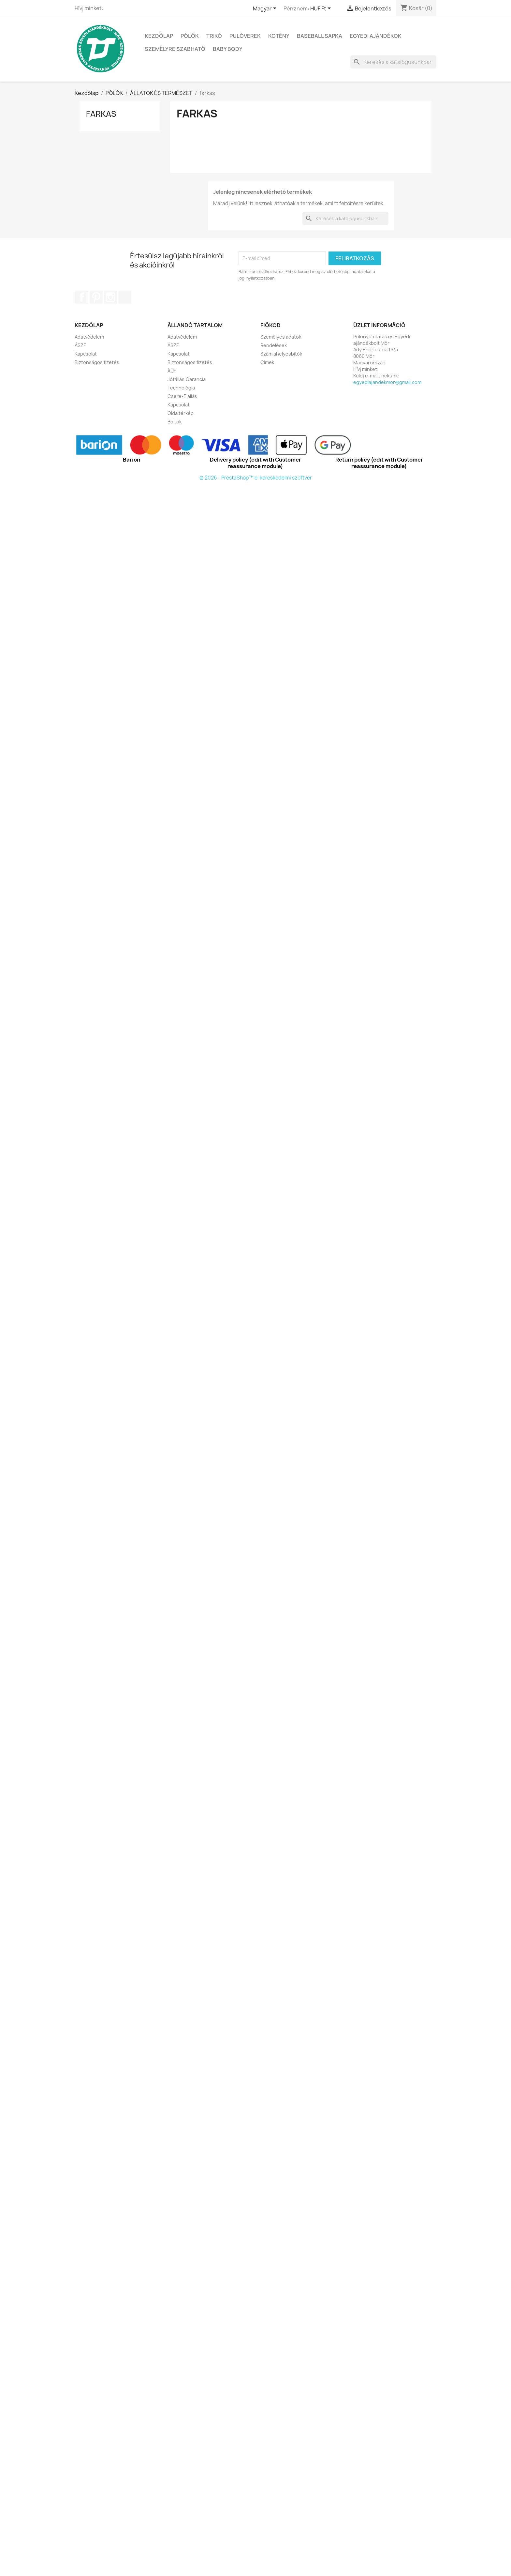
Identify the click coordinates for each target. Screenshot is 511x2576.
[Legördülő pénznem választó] (321, 9)
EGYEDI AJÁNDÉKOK (376, 35)
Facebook (81, 297)
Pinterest (96, 297)
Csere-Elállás (182, 396)
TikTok (124, 297)
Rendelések (273, 345)
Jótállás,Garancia (187, 379)
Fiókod (270, 325)
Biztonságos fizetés (97, 362)
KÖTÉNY (278, 35)
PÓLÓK (190, 35)
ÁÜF (172, 371)
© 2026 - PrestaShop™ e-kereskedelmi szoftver (255, 477)
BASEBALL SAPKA (319, 35)
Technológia (181, 388)
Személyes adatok (280, 337)
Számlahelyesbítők (281, 354)
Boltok (175, 422)
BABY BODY (227, 49)
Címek (267, 362)
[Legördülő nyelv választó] (266, 9)
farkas (101, 113)
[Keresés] (393, 62)
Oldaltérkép (181, 413)
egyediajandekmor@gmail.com (387, 382)
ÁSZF (80, 345)
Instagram (110, 297)
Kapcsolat (86, 354)
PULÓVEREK (245, 35)
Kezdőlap (159, 35)
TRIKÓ (214, 35)
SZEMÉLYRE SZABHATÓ (175, 49)
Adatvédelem (89, 337)
